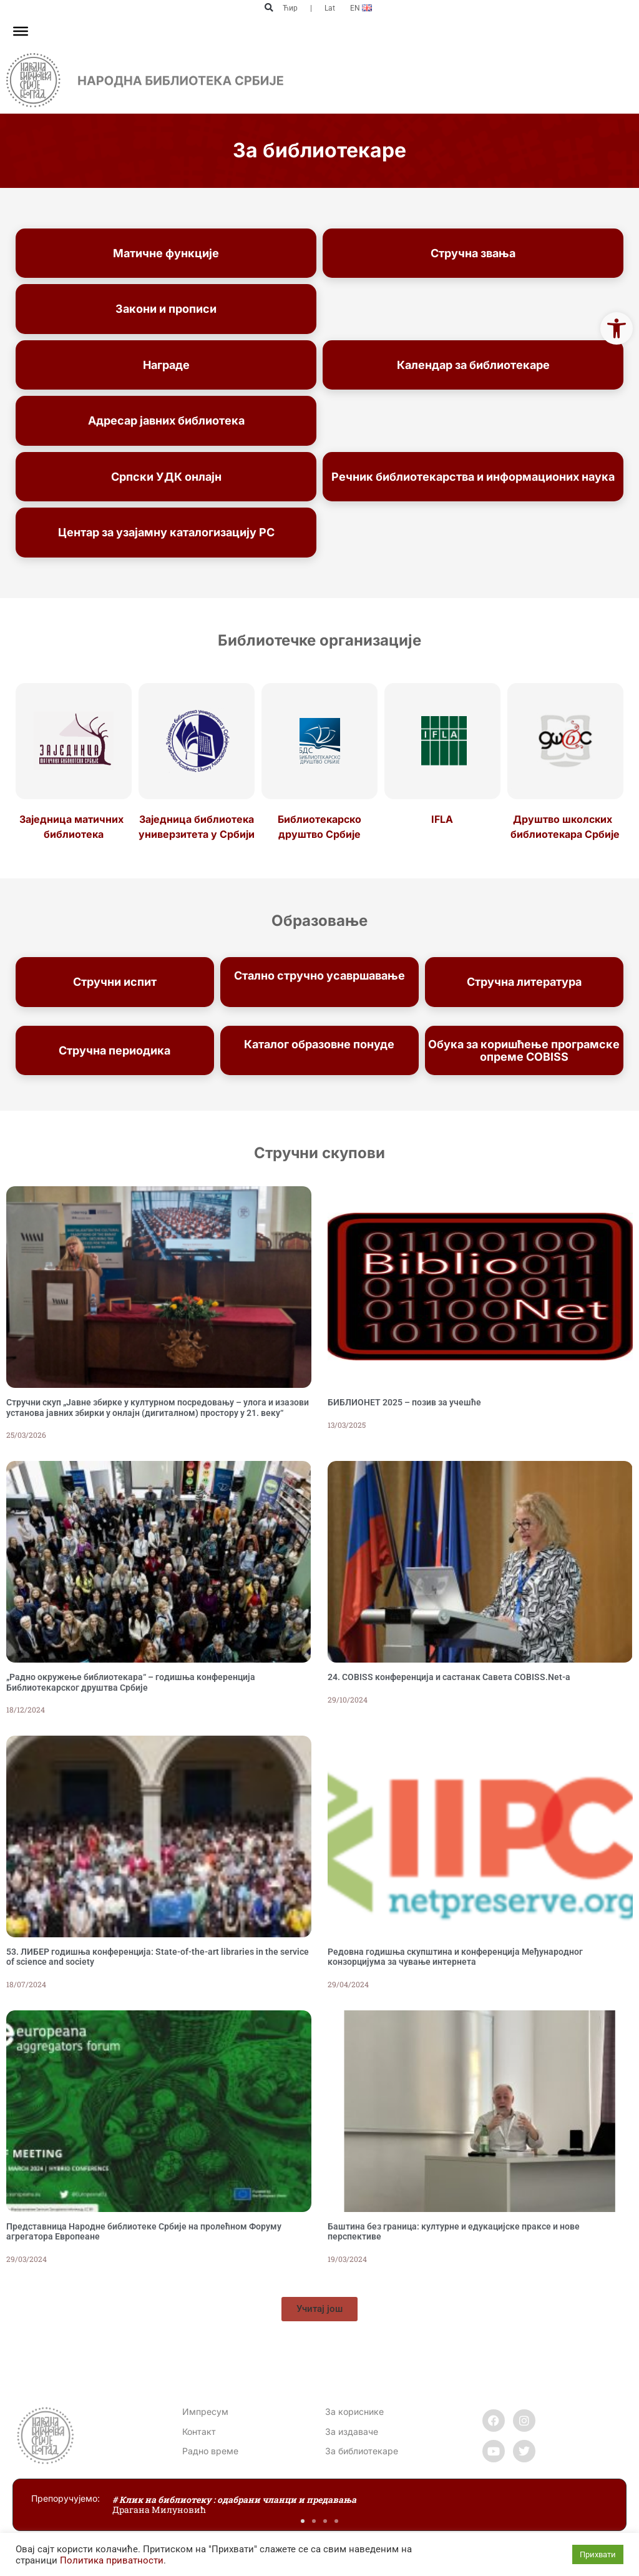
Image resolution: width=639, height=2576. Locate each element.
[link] (616, 328)
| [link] (311, 8)
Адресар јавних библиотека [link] (166, 420)
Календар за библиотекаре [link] (473, 364)
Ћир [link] (290, 8)
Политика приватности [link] (111, 2560)
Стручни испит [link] (115, 981)
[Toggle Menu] (20, 31)
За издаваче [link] (351, 2431)
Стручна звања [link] (473, 253)
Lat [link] (329, 8)
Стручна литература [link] (524, 981)
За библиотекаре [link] (361, 2451)
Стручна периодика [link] (114, 1050)
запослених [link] (319, 988)
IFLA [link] (442, 819)
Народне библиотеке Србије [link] (319, 1056)
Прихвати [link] (598, 2554)
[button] (268, 8)
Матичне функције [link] (166, 253)
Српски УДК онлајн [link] (166, 476)
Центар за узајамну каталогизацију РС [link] (166, 532)
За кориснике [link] (354, 2411)
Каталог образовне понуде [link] (319, 1044)
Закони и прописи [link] (166, 308)
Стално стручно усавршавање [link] (319, 975)
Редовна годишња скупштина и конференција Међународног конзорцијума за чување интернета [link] (455, 1957)
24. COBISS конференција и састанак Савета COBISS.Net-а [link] (449, 1677)
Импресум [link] (205, 2411)
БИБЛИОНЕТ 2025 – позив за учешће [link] (404, 1402)
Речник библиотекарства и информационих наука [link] (473, 476)
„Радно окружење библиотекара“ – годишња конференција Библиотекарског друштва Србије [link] (130, 1682)
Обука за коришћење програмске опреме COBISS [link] (524, 1050)
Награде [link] (166, 364)
